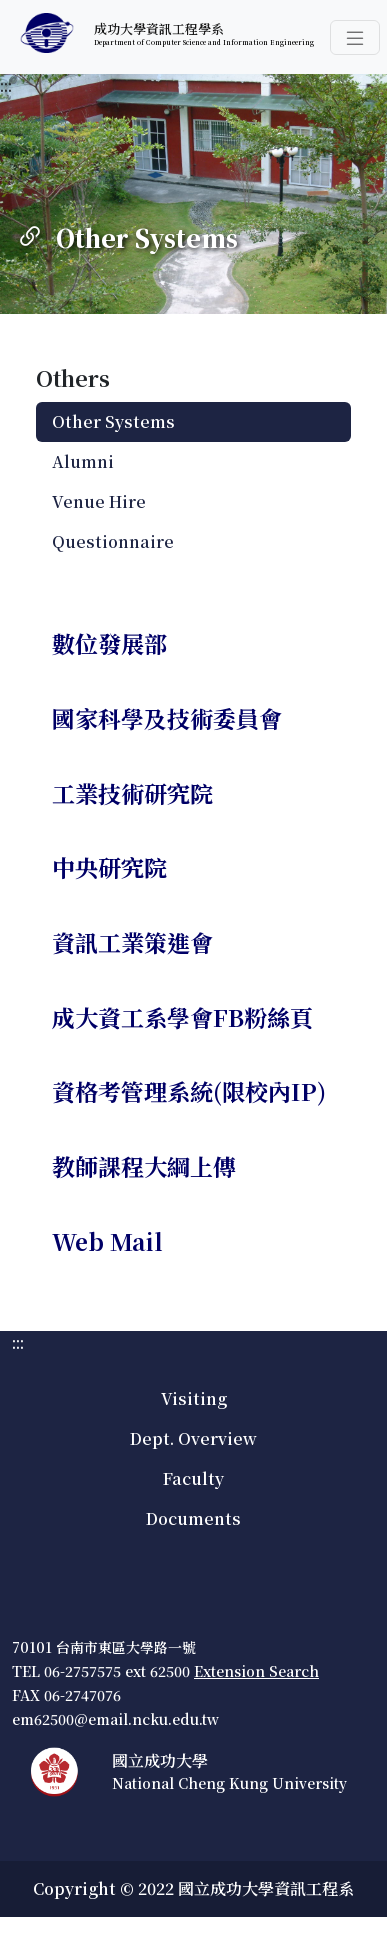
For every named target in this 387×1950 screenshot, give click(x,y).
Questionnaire (113, 541)
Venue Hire (99, 501)
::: (6, 85)
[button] (355, 37)
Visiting (194, 1398)
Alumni (83, 461)
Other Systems (113, 421)
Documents (193, 1518)
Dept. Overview (193, 1438)
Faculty (193, 1478)
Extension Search (256, 1671)
